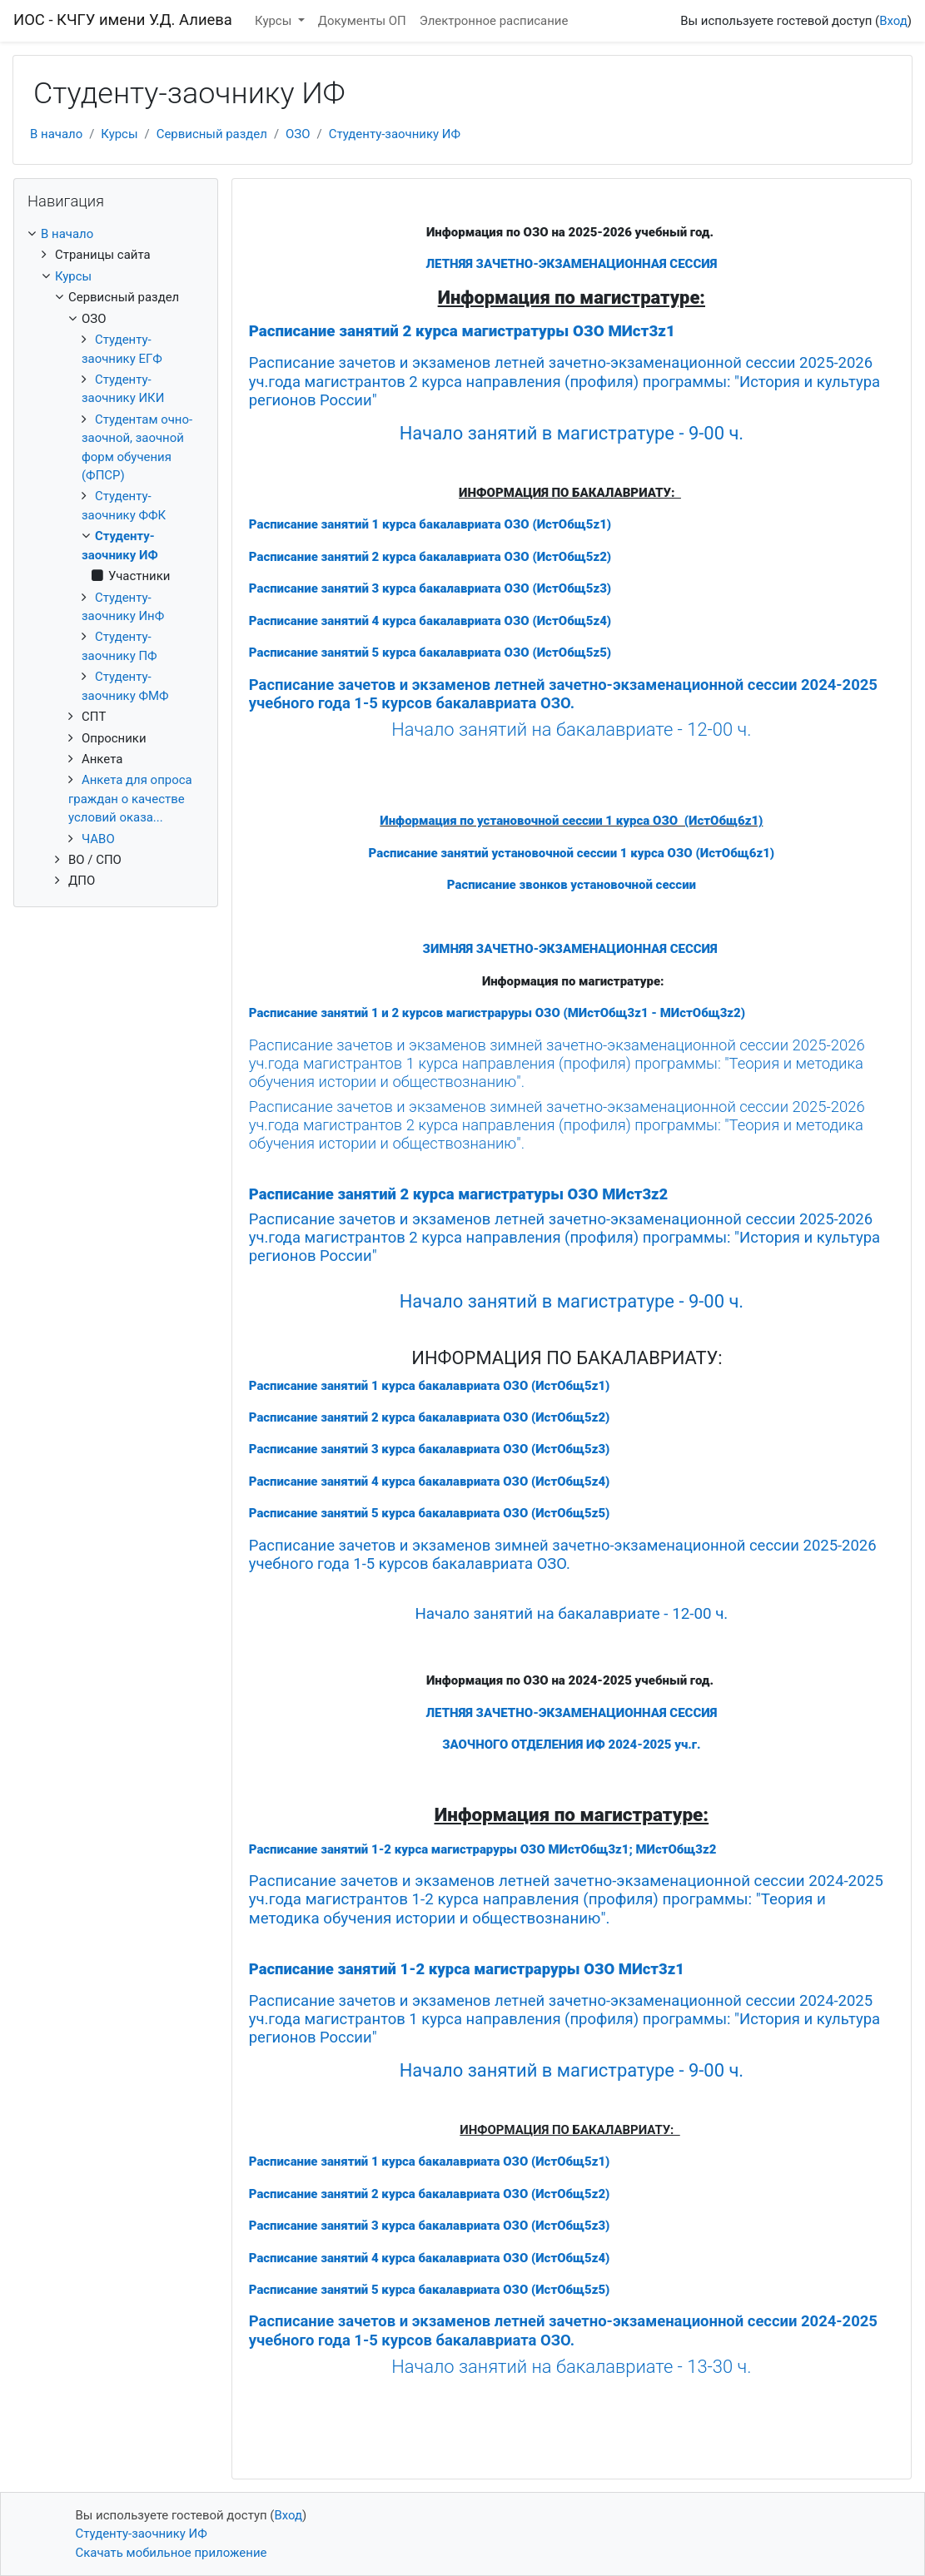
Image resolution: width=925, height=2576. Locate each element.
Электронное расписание (494, 20)
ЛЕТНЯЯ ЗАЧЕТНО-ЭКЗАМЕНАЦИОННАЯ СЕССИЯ (572, 263)
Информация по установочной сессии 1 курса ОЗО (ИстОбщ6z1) (571, 820)
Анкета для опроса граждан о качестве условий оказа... (130, 798)
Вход (893, 20)
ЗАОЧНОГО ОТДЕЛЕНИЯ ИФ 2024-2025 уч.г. (571, 1744)
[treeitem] (115, 234)
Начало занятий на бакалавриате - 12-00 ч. (571, 729)
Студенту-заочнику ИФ (394, 134)
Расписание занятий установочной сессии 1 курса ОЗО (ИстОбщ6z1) (572, 853)
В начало (56, 134)
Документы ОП (362, 20)
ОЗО (298, 134)
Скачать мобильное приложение (171, 2552)
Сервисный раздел (212, 134)
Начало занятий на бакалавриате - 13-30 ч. (571, 2366)
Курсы (275, 20)
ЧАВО (98, 838)
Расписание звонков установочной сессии (571, 884)
